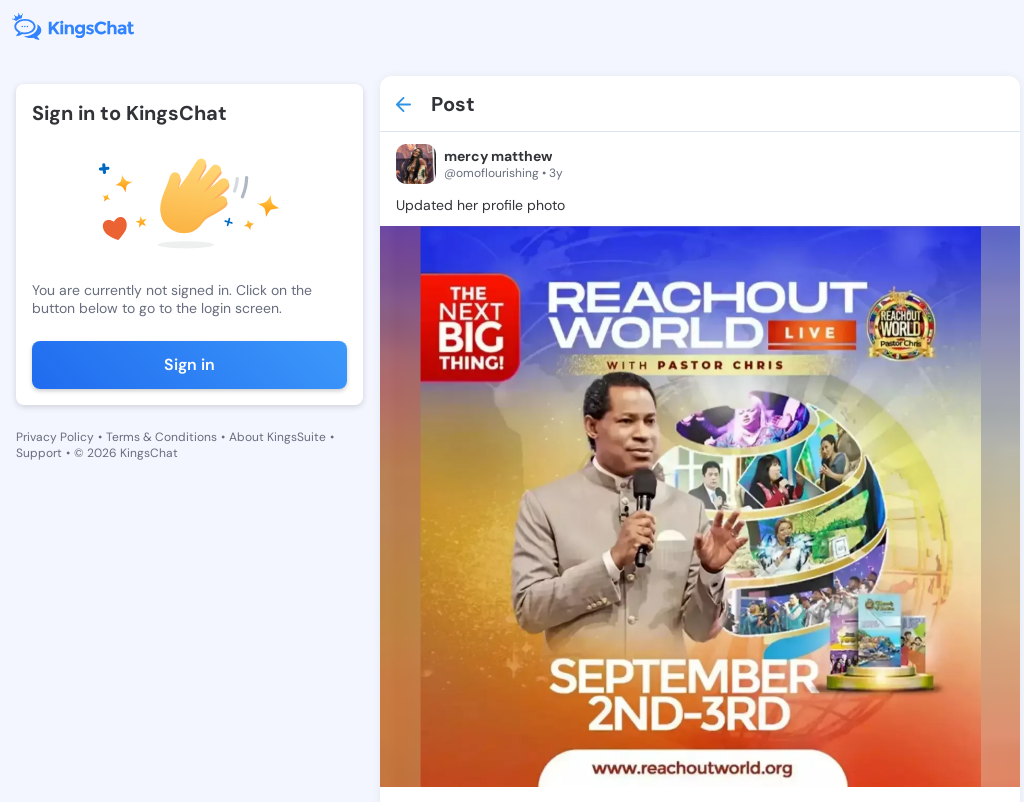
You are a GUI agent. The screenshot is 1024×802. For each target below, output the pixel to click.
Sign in (189, 364)
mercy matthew (498, 156)
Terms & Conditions (161, 437)
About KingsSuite (277, 437)
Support (39, 453)
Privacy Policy (55, 437)
